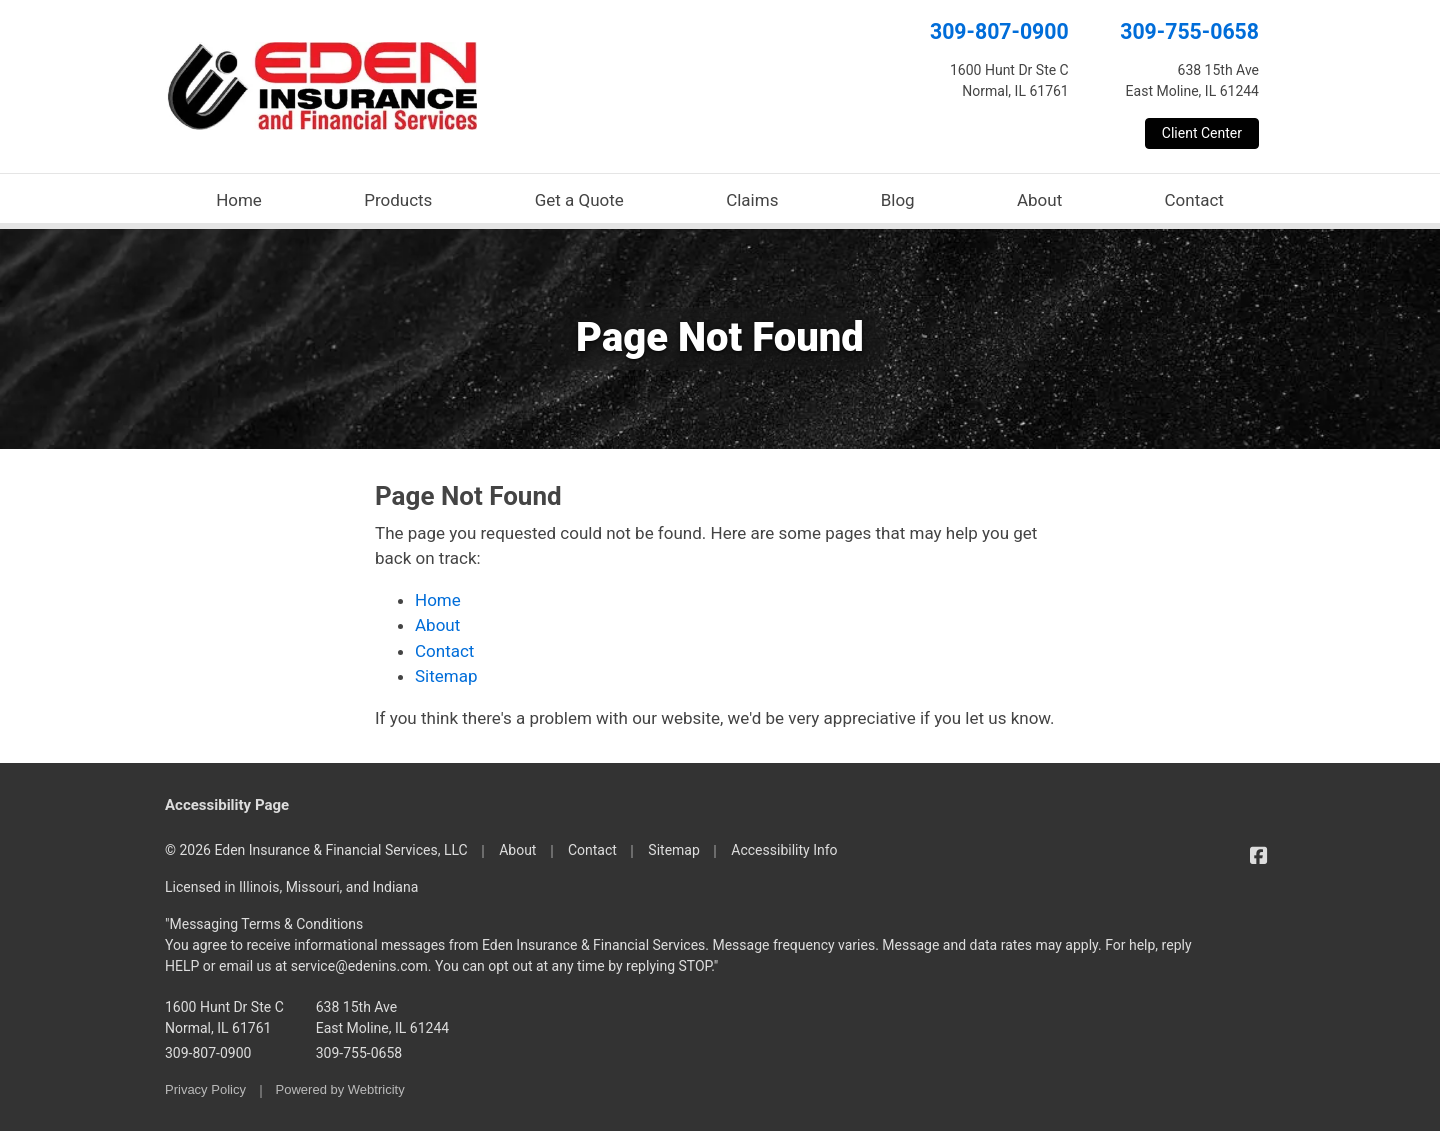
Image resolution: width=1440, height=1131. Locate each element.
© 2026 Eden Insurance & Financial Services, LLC (316, 850)
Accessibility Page (227, 805)
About (1039, 200)
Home (239, 200)
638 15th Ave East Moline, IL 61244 (382, 1017)
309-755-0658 (1189, 31)
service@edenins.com (359, 966)
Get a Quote (579, 200)
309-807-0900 (999, 31)
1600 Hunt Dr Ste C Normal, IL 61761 (224, 1017)
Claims (752, 200)
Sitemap (446, 676)
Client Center (1202, 133)
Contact (1193, 200)
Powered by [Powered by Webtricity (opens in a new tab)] (340, 1089)
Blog (898, 200)
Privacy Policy (205, 1089)
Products (398, 200)
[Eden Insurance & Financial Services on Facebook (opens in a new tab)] (1258, 855)
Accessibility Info (784, 850)
